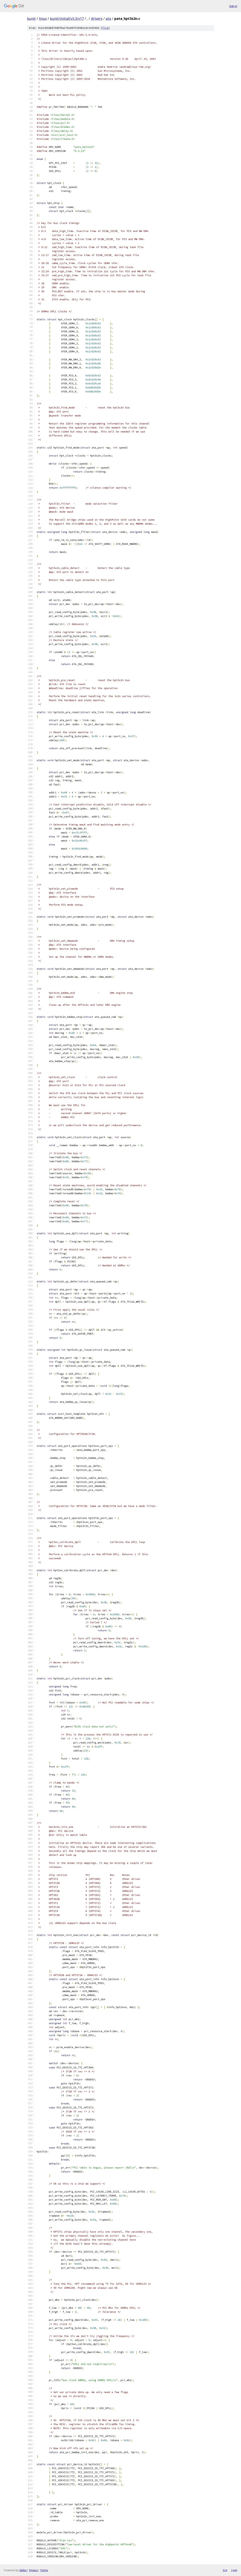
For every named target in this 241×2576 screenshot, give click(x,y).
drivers (96, 18)
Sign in (233, 6)
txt (225, 2570)
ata (108, 18)
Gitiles (23, 2570)
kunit (31, 18)
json (234, 2570)
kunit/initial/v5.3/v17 (67, 18)
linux (43, 18)
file (105, 28)
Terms (44, 2570)
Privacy (33, 2570)
